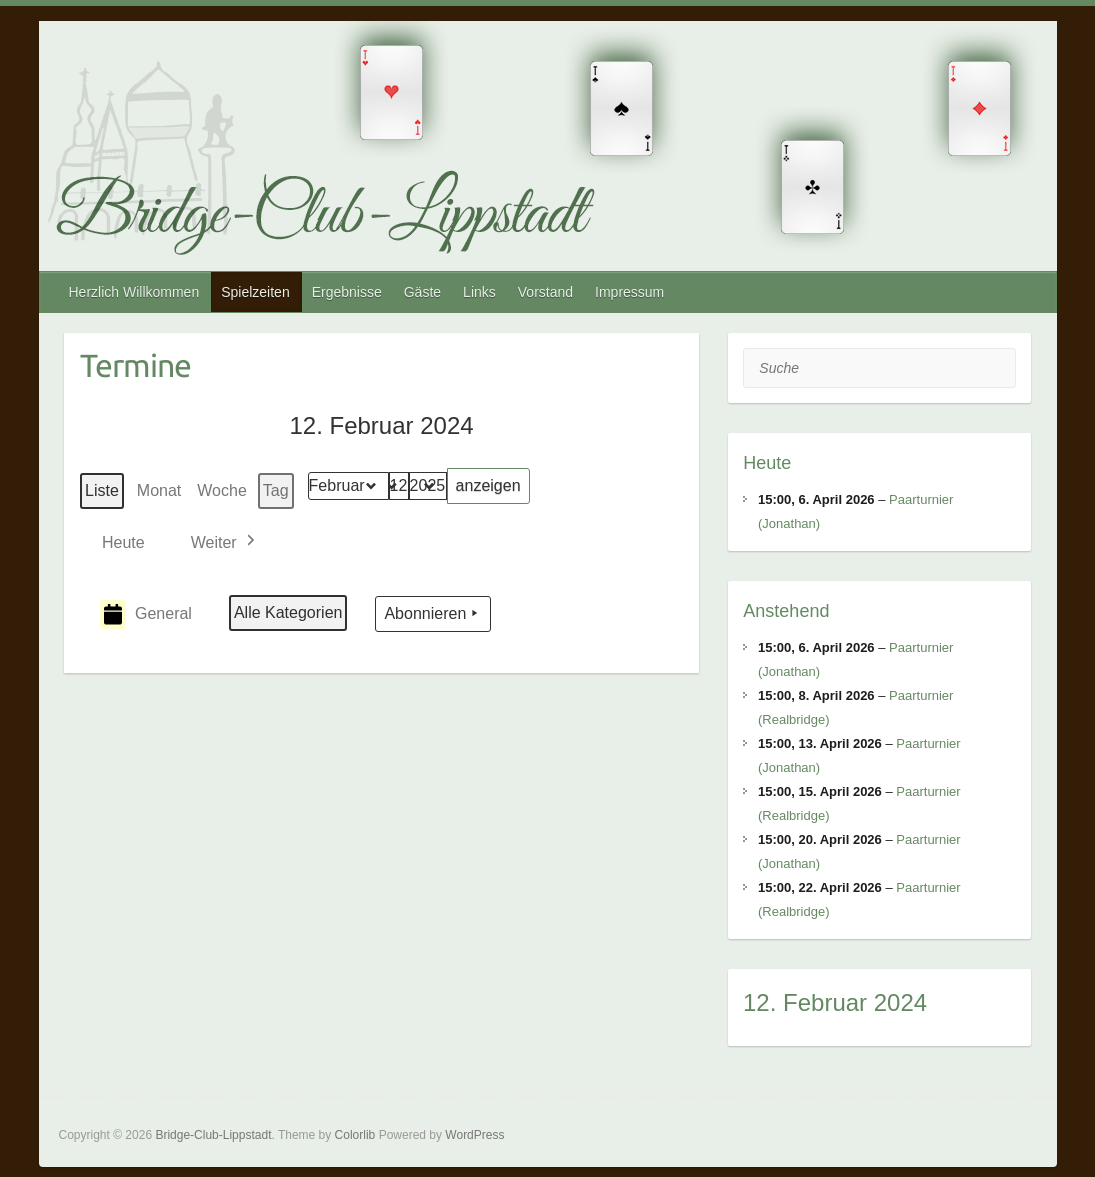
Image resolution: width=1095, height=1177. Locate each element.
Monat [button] (159, 490)
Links (479, 292)
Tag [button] (276, 490)
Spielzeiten (255, 292)
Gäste (422, 292)
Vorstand (545, 292)
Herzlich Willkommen (134, 292)
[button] (225, 542)
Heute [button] (123, 542)
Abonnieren (433, 615)
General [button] (146, 614)
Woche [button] (222, 490)
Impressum (629, 292)
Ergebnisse (347, 292)
